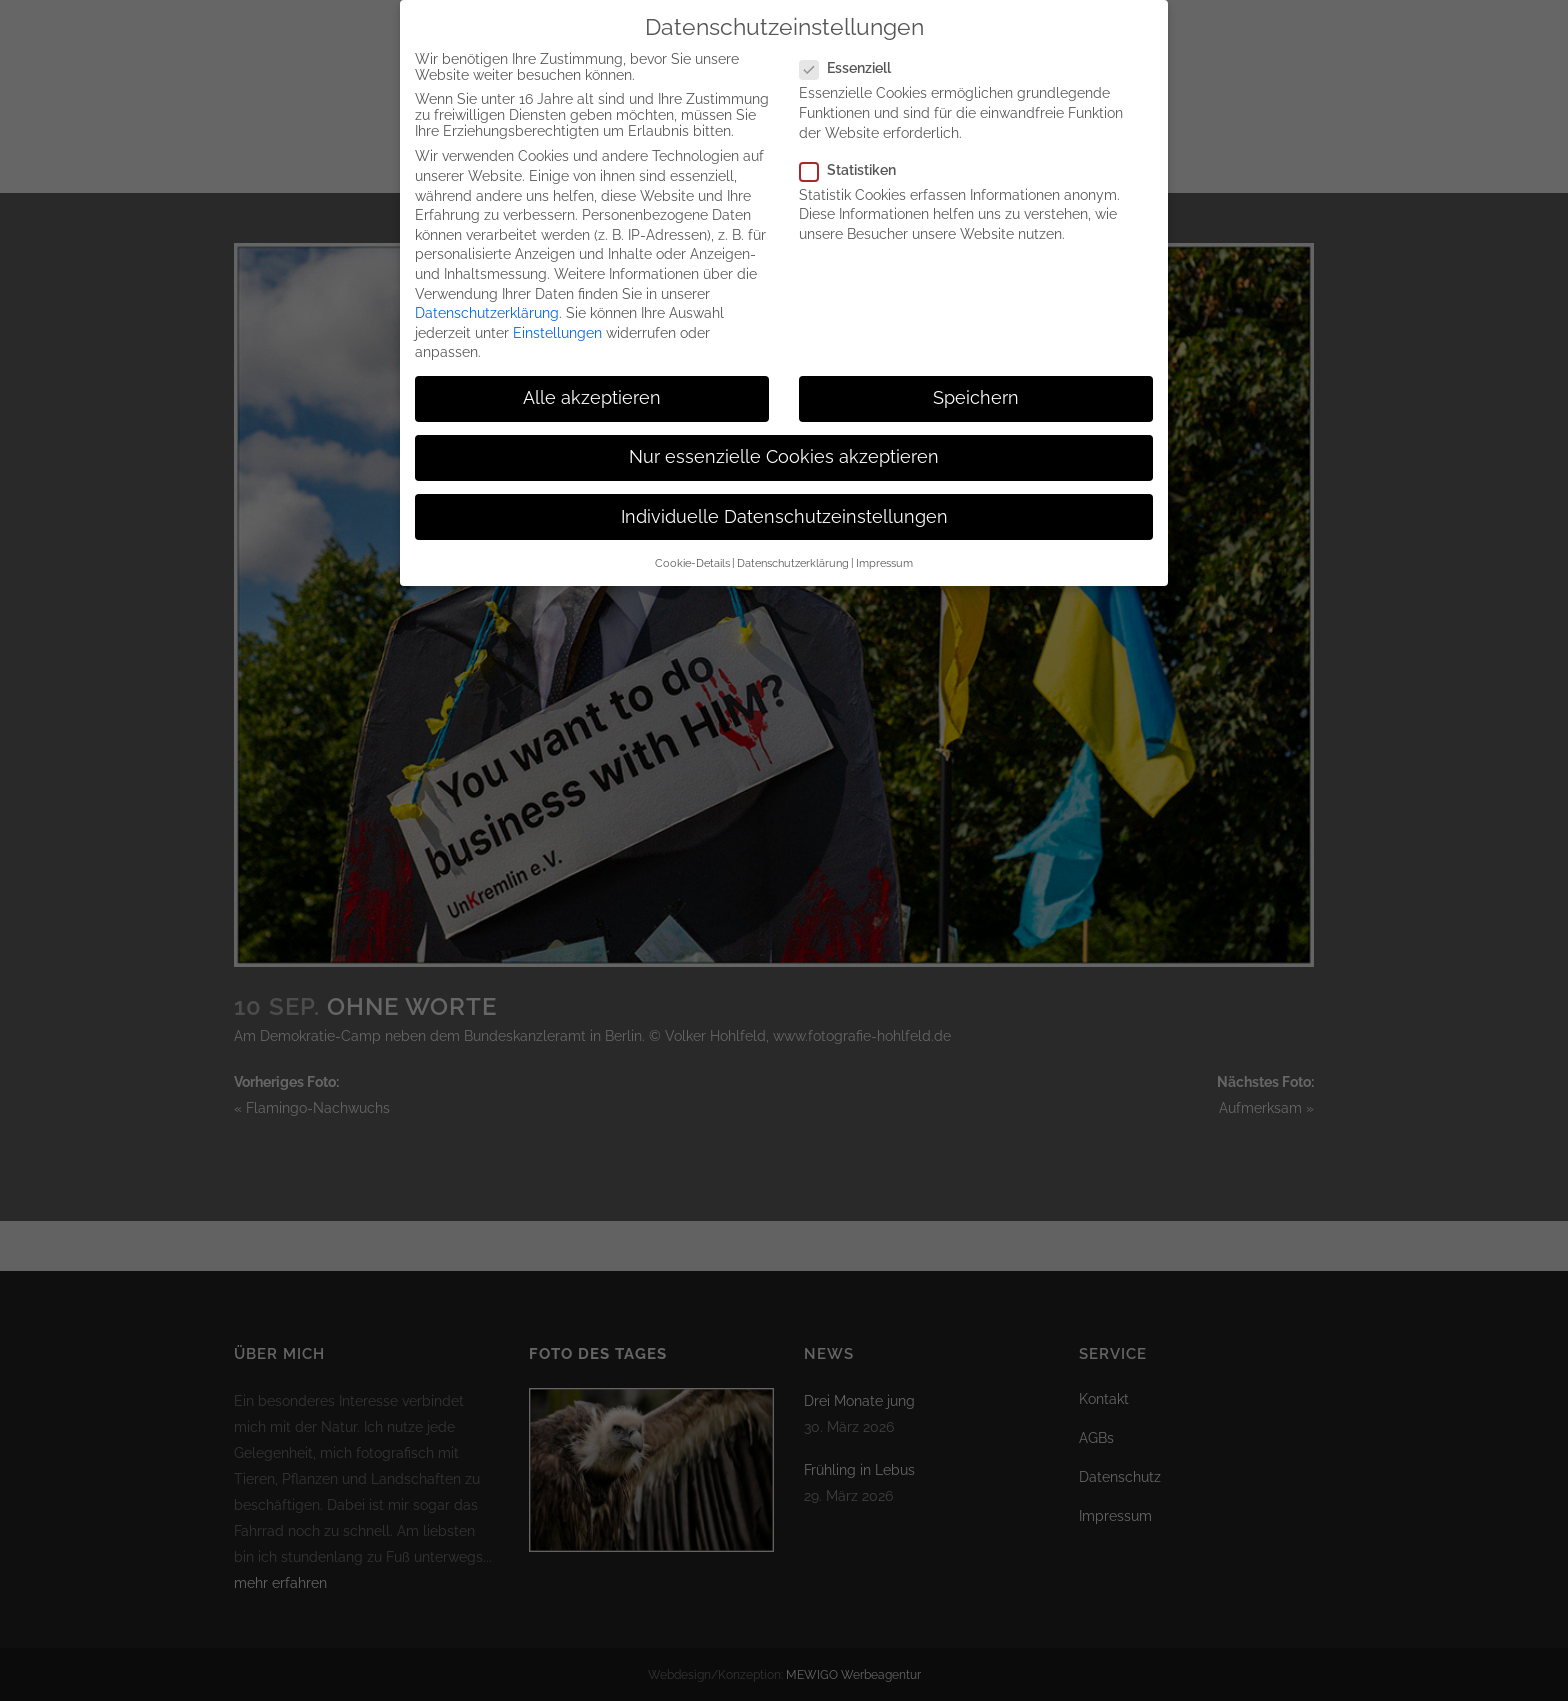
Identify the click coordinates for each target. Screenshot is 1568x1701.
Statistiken (856, 162)
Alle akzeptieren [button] (592, 391)
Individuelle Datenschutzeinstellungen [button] (784, 509)
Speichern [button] (976, 391)
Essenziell (853, 61)
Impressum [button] (884, 555)
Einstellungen (557, 325)
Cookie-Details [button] (692, 555)
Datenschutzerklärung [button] (793, 555)
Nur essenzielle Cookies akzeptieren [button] (784, 450)
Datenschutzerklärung (487, 305)
